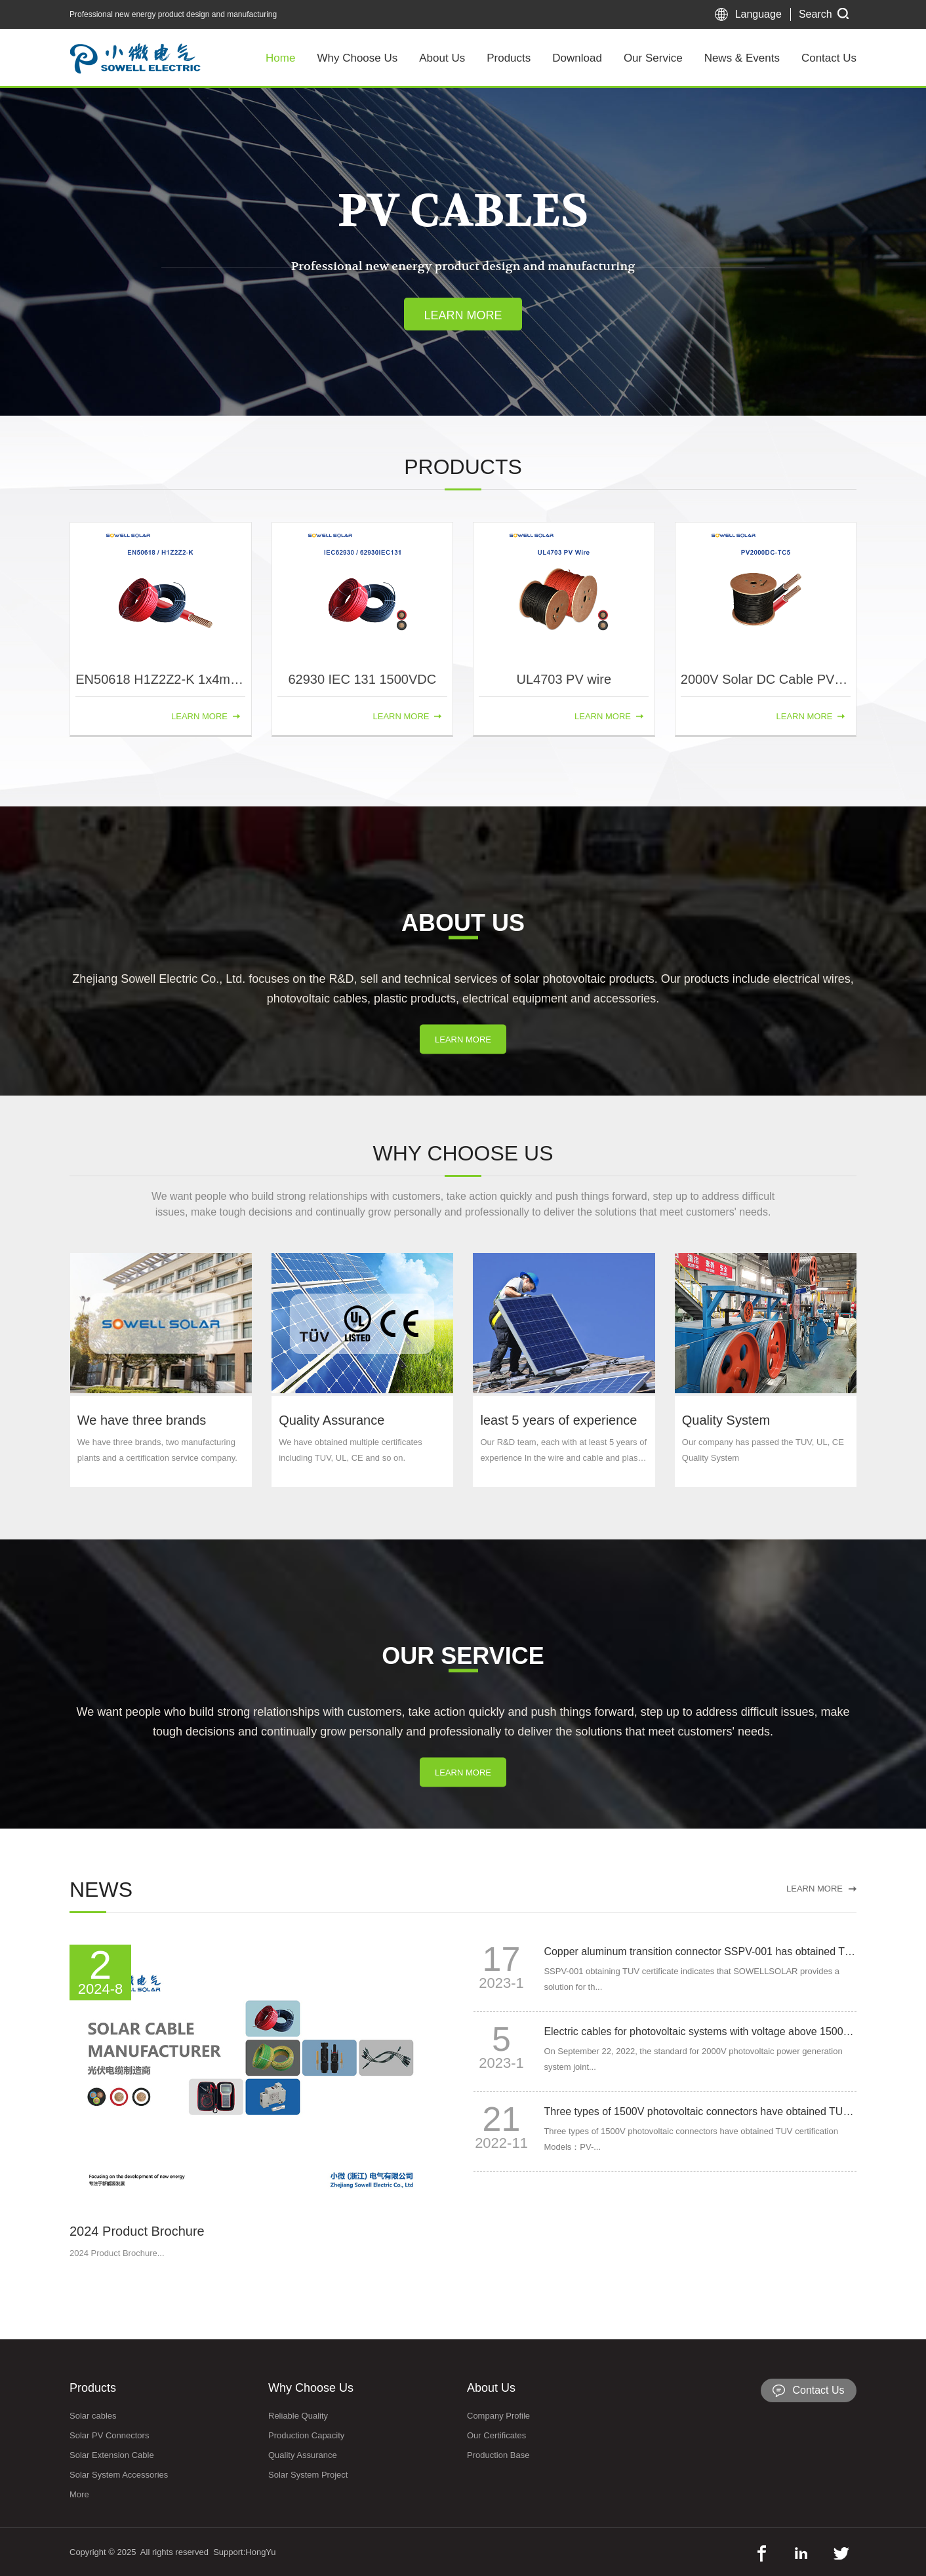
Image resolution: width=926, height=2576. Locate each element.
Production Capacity (306, 2435)
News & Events (742, 58)
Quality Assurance (302, 2455)
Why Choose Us (357, 58)
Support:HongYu (244, 2552)
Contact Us (828, 58)
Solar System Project (308, 2475)
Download (577, 58)
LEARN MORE (463, 1089)
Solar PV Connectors (109, 2435)
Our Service (653, 58)
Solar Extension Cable (112, 2455)
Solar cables (93, 2416)
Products (509, 58)
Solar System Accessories (119, 2475)
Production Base (498, 2455)
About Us (442, 58)
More (79, 2494)
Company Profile (498, 2416)
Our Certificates (496, 2435)
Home (280, 58)
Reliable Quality (298, 2416)
